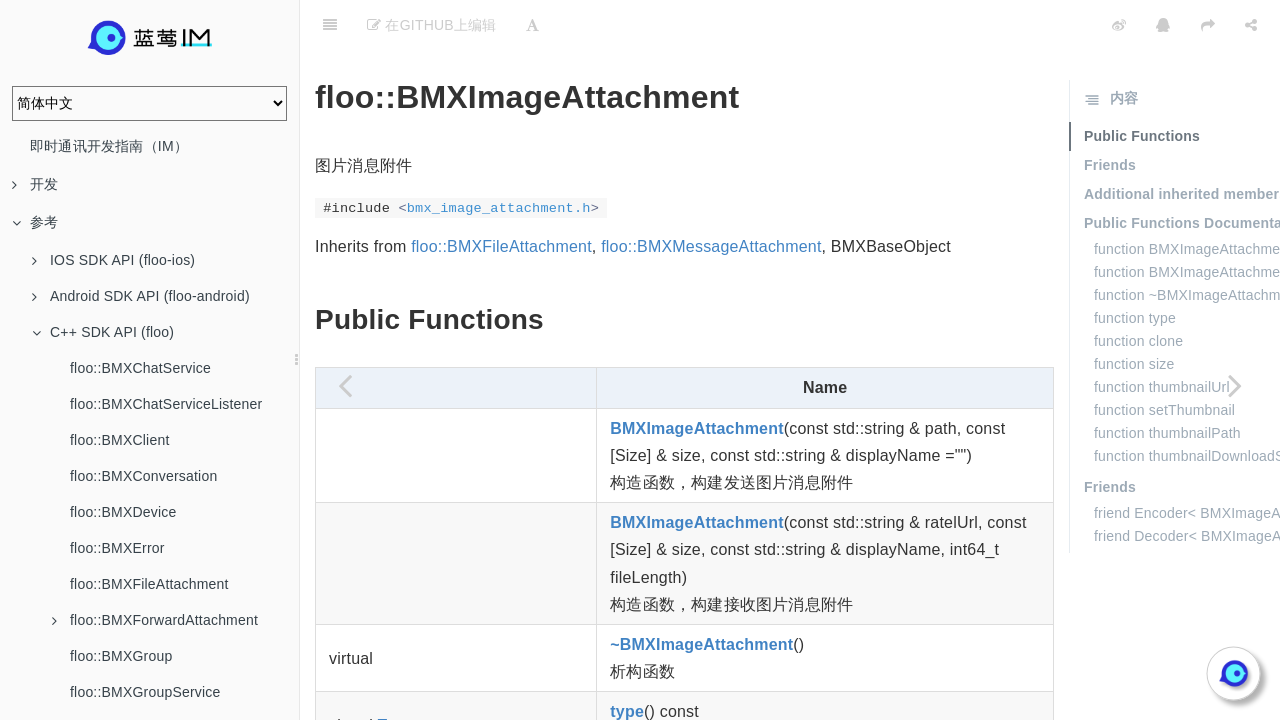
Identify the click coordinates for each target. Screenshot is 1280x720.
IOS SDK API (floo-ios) (113, 260)
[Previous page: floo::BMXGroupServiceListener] (345, 385)
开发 (35, 184)
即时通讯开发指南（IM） (109, 146)
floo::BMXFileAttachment (149, 584)
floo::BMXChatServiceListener (166, 404)
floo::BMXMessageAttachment (711, 196)
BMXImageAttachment (696, 378)
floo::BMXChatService (140, 368)
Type (395, 675)
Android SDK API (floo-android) (141, 296)
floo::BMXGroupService (145, 692)
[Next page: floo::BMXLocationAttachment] (1235, 385)
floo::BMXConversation (143, 476)
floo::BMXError (117, 548)
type (627, 661)
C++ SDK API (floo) (103, 332)
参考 (35, 222)
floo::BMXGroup (121, 656)
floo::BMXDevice (123, 512)
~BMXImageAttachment (701, 594)
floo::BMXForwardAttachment (155, 620)
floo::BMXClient (119, 440)
